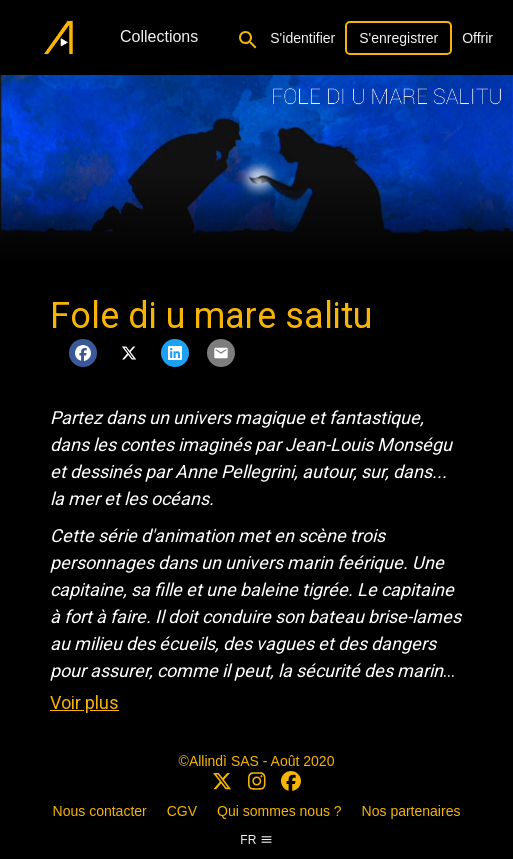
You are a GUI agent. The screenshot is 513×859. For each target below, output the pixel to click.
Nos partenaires (411, 811)
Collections (159, 36)
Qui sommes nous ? (279, 811)
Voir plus (84, 702)
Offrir (477, 38)
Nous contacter (100, 811)
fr (256, 840)
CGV (182, 811)
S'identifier (302, 38)
